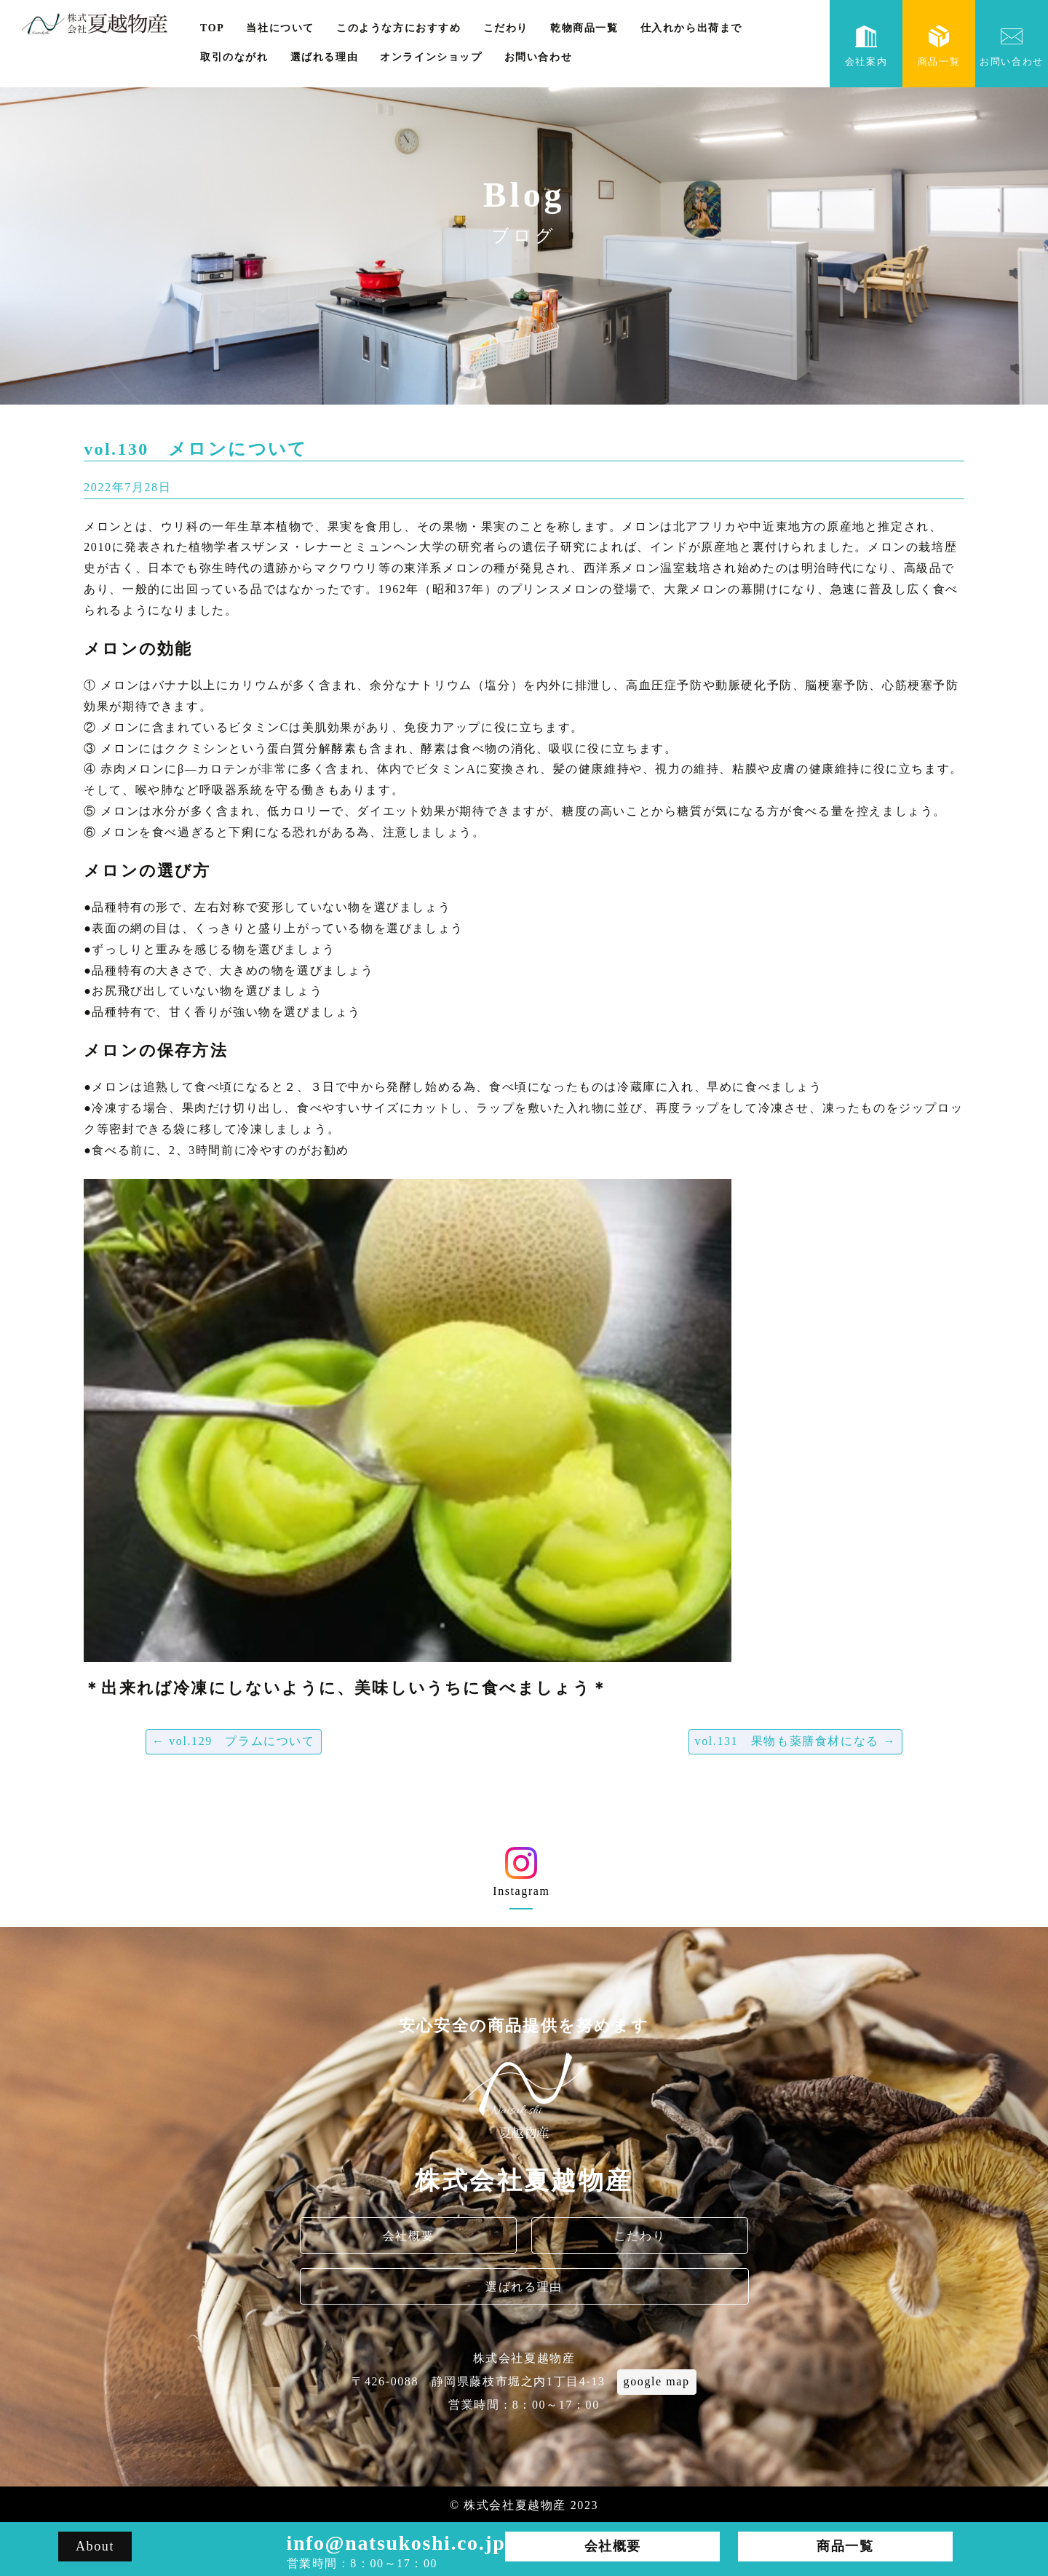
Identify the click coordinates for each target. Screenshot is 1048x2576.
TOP (212, 28)
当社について (280, 28)
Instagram (521, 1877)
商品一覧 (939, 46)
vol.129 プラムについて (233, 1741)
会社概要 (408, 2236)
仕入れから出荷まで (691, 28)
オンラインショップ (431, 57)
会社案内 (866, 46)
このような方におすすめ (398, 28)
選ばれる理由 (324, 57)
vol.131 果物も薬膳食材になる (795, 1741)
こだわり (505, 28)
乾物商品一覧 (584, 28)
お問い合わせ (538, 57)
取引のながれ (234, 57)
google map (657, 2381)
